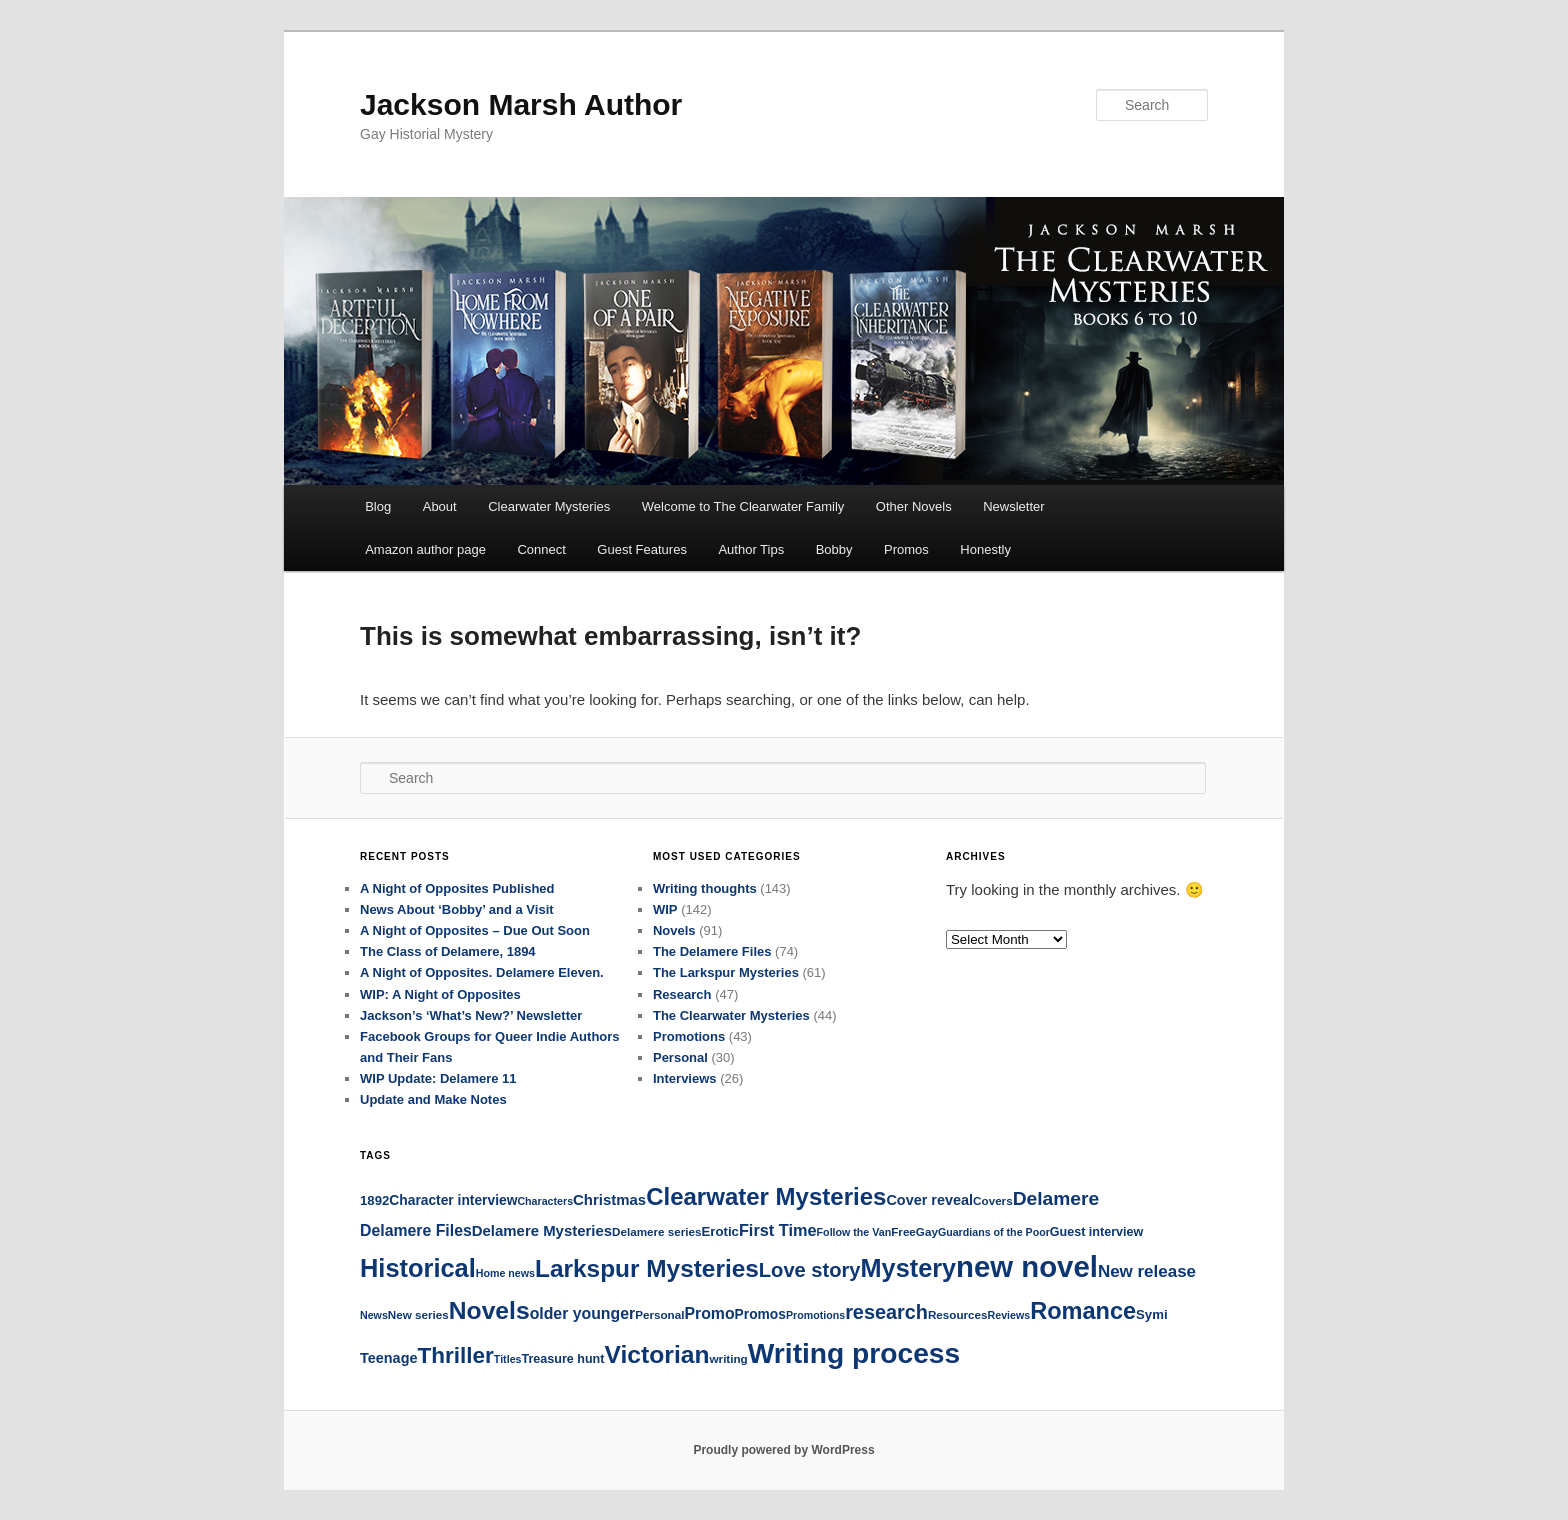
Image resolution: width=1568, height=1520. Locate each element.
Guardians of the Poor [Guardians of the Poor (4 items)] (994, 1232)
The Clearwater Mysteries (731, 1015)
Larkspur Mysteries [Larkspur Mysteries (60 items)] (647, 1268)
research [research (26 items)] (886, 1312)
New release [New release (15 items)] (1147, 1271)
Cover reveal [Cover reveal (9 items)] (929, 1200)
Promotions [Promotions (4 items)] (815, 1315)
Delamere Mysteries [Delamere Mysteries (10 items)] (542, 1230)
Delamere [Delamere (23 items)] (1056, 1198)
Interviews (685, 1078)
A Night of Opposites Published (457, 888)
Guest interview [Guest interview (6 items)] (1096, 1232)
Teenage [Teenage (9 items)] (389, 1358)
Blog (378, 506)
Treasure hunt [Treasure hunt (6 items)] (562, 1359)
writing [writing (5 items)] (729, 1358)
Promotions (689, 1036)
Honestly (985, 549)
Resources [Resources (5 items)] (958, 1314)
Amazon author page (425, 549)
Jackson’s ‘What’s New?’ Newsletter (471, 1015)
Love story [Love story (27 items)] (810, 1270)
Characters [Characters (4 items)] (545, 1201)
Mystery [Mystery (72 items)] (909, 1268)
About (440, 506)
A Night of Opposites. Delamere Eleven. (482, 972)
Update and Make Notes (433, 1099)
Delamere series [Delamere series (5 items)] (656, 1231)
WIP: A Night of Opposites (440, 994)
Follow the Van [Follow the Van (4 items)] (854, 1232)
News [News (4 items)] (374, 1315)
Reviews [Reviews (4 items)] (1009, 1315)
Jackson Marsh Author (521, 104)
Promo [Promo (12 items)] (709, 1313)
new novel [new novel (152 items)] (1027, 1266)
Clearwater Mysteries (549, 506)
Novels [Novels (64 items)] (489, 1310)
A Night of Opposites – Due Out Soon (475, 930)
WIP (665, 909)
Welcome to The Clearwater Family (743, 506)
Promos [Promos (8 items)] (760, 1314)
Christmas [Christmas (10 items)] (609, 1199)
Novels (674, 930)
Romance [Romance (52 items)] (1083, 1311)
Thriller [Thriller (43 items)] (456, 1355)
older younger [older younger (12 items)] (583, 1313)
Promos (906, 549)
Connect (541, 549)
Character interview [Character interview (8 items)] (453, 1200)
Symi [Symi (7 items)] (1151, 1314)
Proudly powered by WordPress (783, 1450)
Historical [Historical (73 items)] (418, 1268)
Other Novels (914, 506)
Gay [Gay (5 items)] (927, 1231)
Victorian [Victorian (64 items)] (656, 1354)
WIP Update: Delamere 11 (438, 1078)
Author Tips (751, 549)
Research (682, 994)
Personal (680, 1057)
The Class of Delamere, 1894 (448, 951)
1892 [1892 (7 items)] (374, 1200)
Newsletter (1013, 506)
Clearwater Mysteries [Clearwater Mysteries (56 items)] (766, 1196)
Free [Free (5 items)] (903, 1231)
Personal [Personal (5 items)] (659, 1314)
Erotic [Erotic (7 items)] (720, 1231)
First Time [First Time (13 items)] (778, 1230)
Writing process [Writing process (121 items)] (854, 1353)
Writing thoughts (705, 888)
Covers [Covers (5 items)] (993, 1200)
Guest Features (642, 549)
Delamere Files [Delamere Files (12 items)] (416, 1230)
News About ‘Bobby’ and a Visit (457, 909)
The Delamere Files (712, 951)
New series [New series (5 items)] (418, 1314)
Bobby (834, 549)
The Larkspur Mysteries (726, 972)
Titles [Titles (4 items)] (508, 1359)
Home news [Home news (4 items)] (505, 1273)
